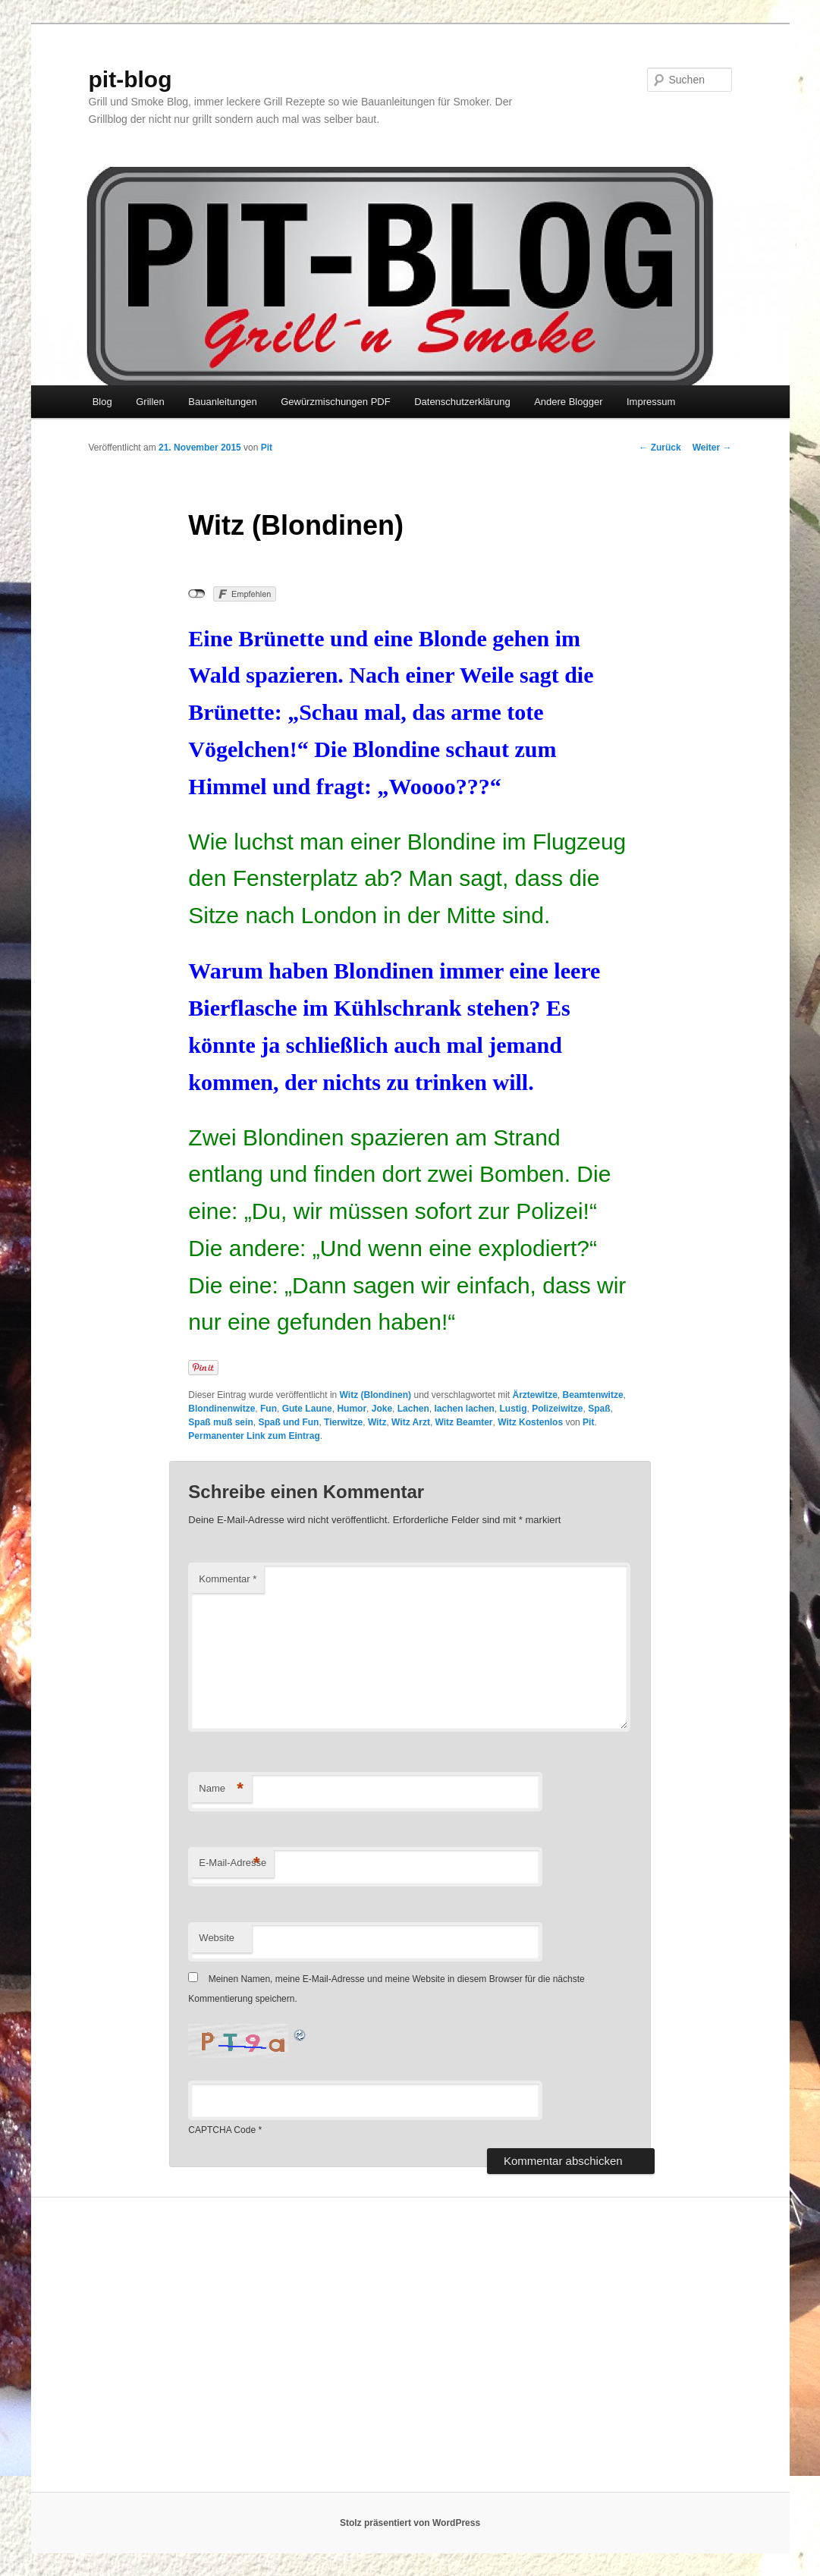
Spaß (599, 1408)
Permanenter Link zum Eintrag (253, 1436)
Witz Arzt (410, 1422)
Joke (382, 1408)
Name (221, 1789)
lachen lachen (464, 1408)
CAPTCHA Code (222, 2130)
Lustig (513, 1408)
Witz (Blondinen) (376, 1395)
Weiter (712, 447)
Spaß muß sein (220, 1422)
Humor (351, 1408)
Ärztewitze (535, 1395)
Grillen (150, 401)
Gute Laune (307, 1408)
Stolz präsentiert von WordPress (410, 2523)
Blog (102, 401)
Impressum (651, 401)
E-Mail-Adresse (232, 1863)
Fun (268, 1408)
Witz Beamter (464, 1422)
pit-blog (130, 79)
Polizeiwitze (557, 1408)
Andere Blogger (568, 401)
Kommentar (227, 1579)
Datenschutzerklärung (462, 401)
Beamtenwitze (593, 1395)
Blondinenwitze (221, 1408)
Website (216, 1937)
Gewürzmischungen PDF (336, 401)
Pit (266, 447)
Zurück (659, 447)
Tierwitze (343, 1422)
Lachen (413, 1408)
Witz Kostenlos (530, 1422)
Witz (377, 1422)
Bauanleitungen (222, 401)
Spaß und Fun (288, 1422)
